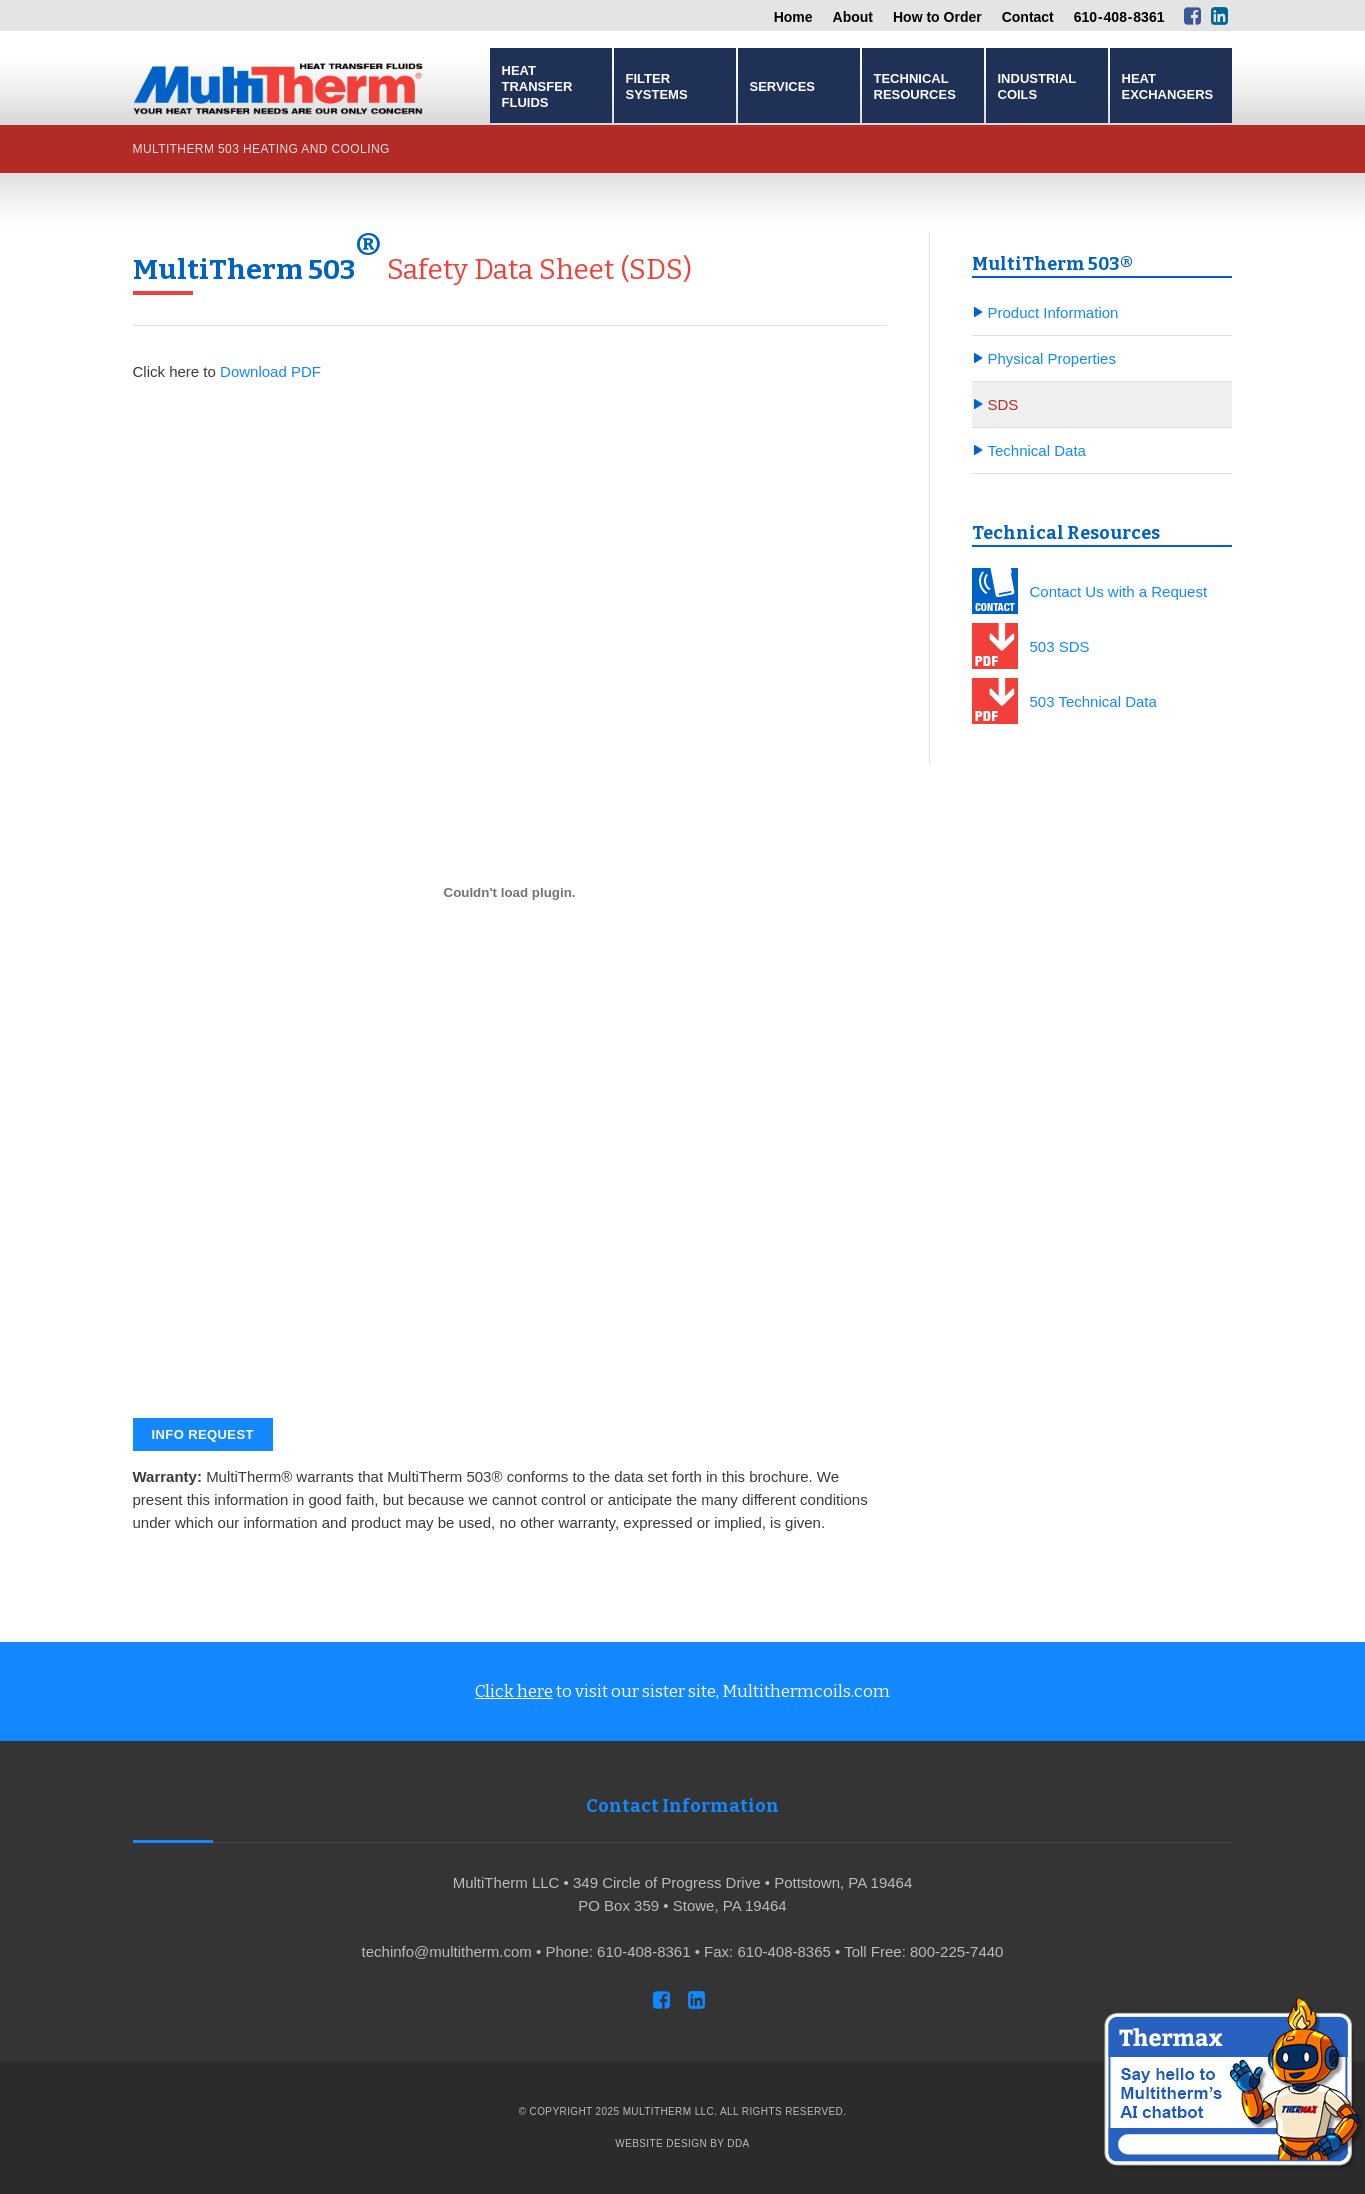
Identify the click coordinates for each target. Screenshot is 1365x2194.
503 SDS (1060, 646)
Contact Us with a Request (1119, 591)
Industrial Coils (1037, 86)
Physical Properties (1052, 358)
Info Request (203, 1434)
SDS (1003, 404)
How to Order (937, 17)
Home (793, 17)
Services (783, 86)
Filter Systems (657, 86)
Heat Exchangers (1168, 86)
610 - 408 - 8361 (1119, 17)
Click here (514, 1691)
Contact (1028, 17)
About (853, 17)
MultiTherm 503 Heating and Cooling (261, 149)
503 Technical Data (1093, 701)
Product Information (1053, 312)
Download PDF (270, 371)
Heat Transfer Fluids (537, 86)
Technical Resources (915, 86)
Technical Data (1037, 450)
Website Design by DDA (682, 2143)
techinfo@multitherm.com (447, 1951)
